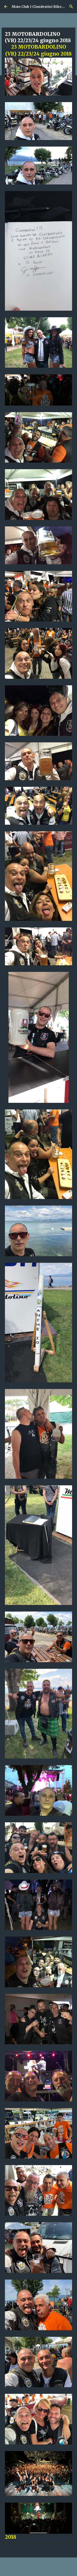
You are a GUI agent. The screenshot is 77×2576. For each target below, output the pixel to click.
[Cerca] (71, 7)
